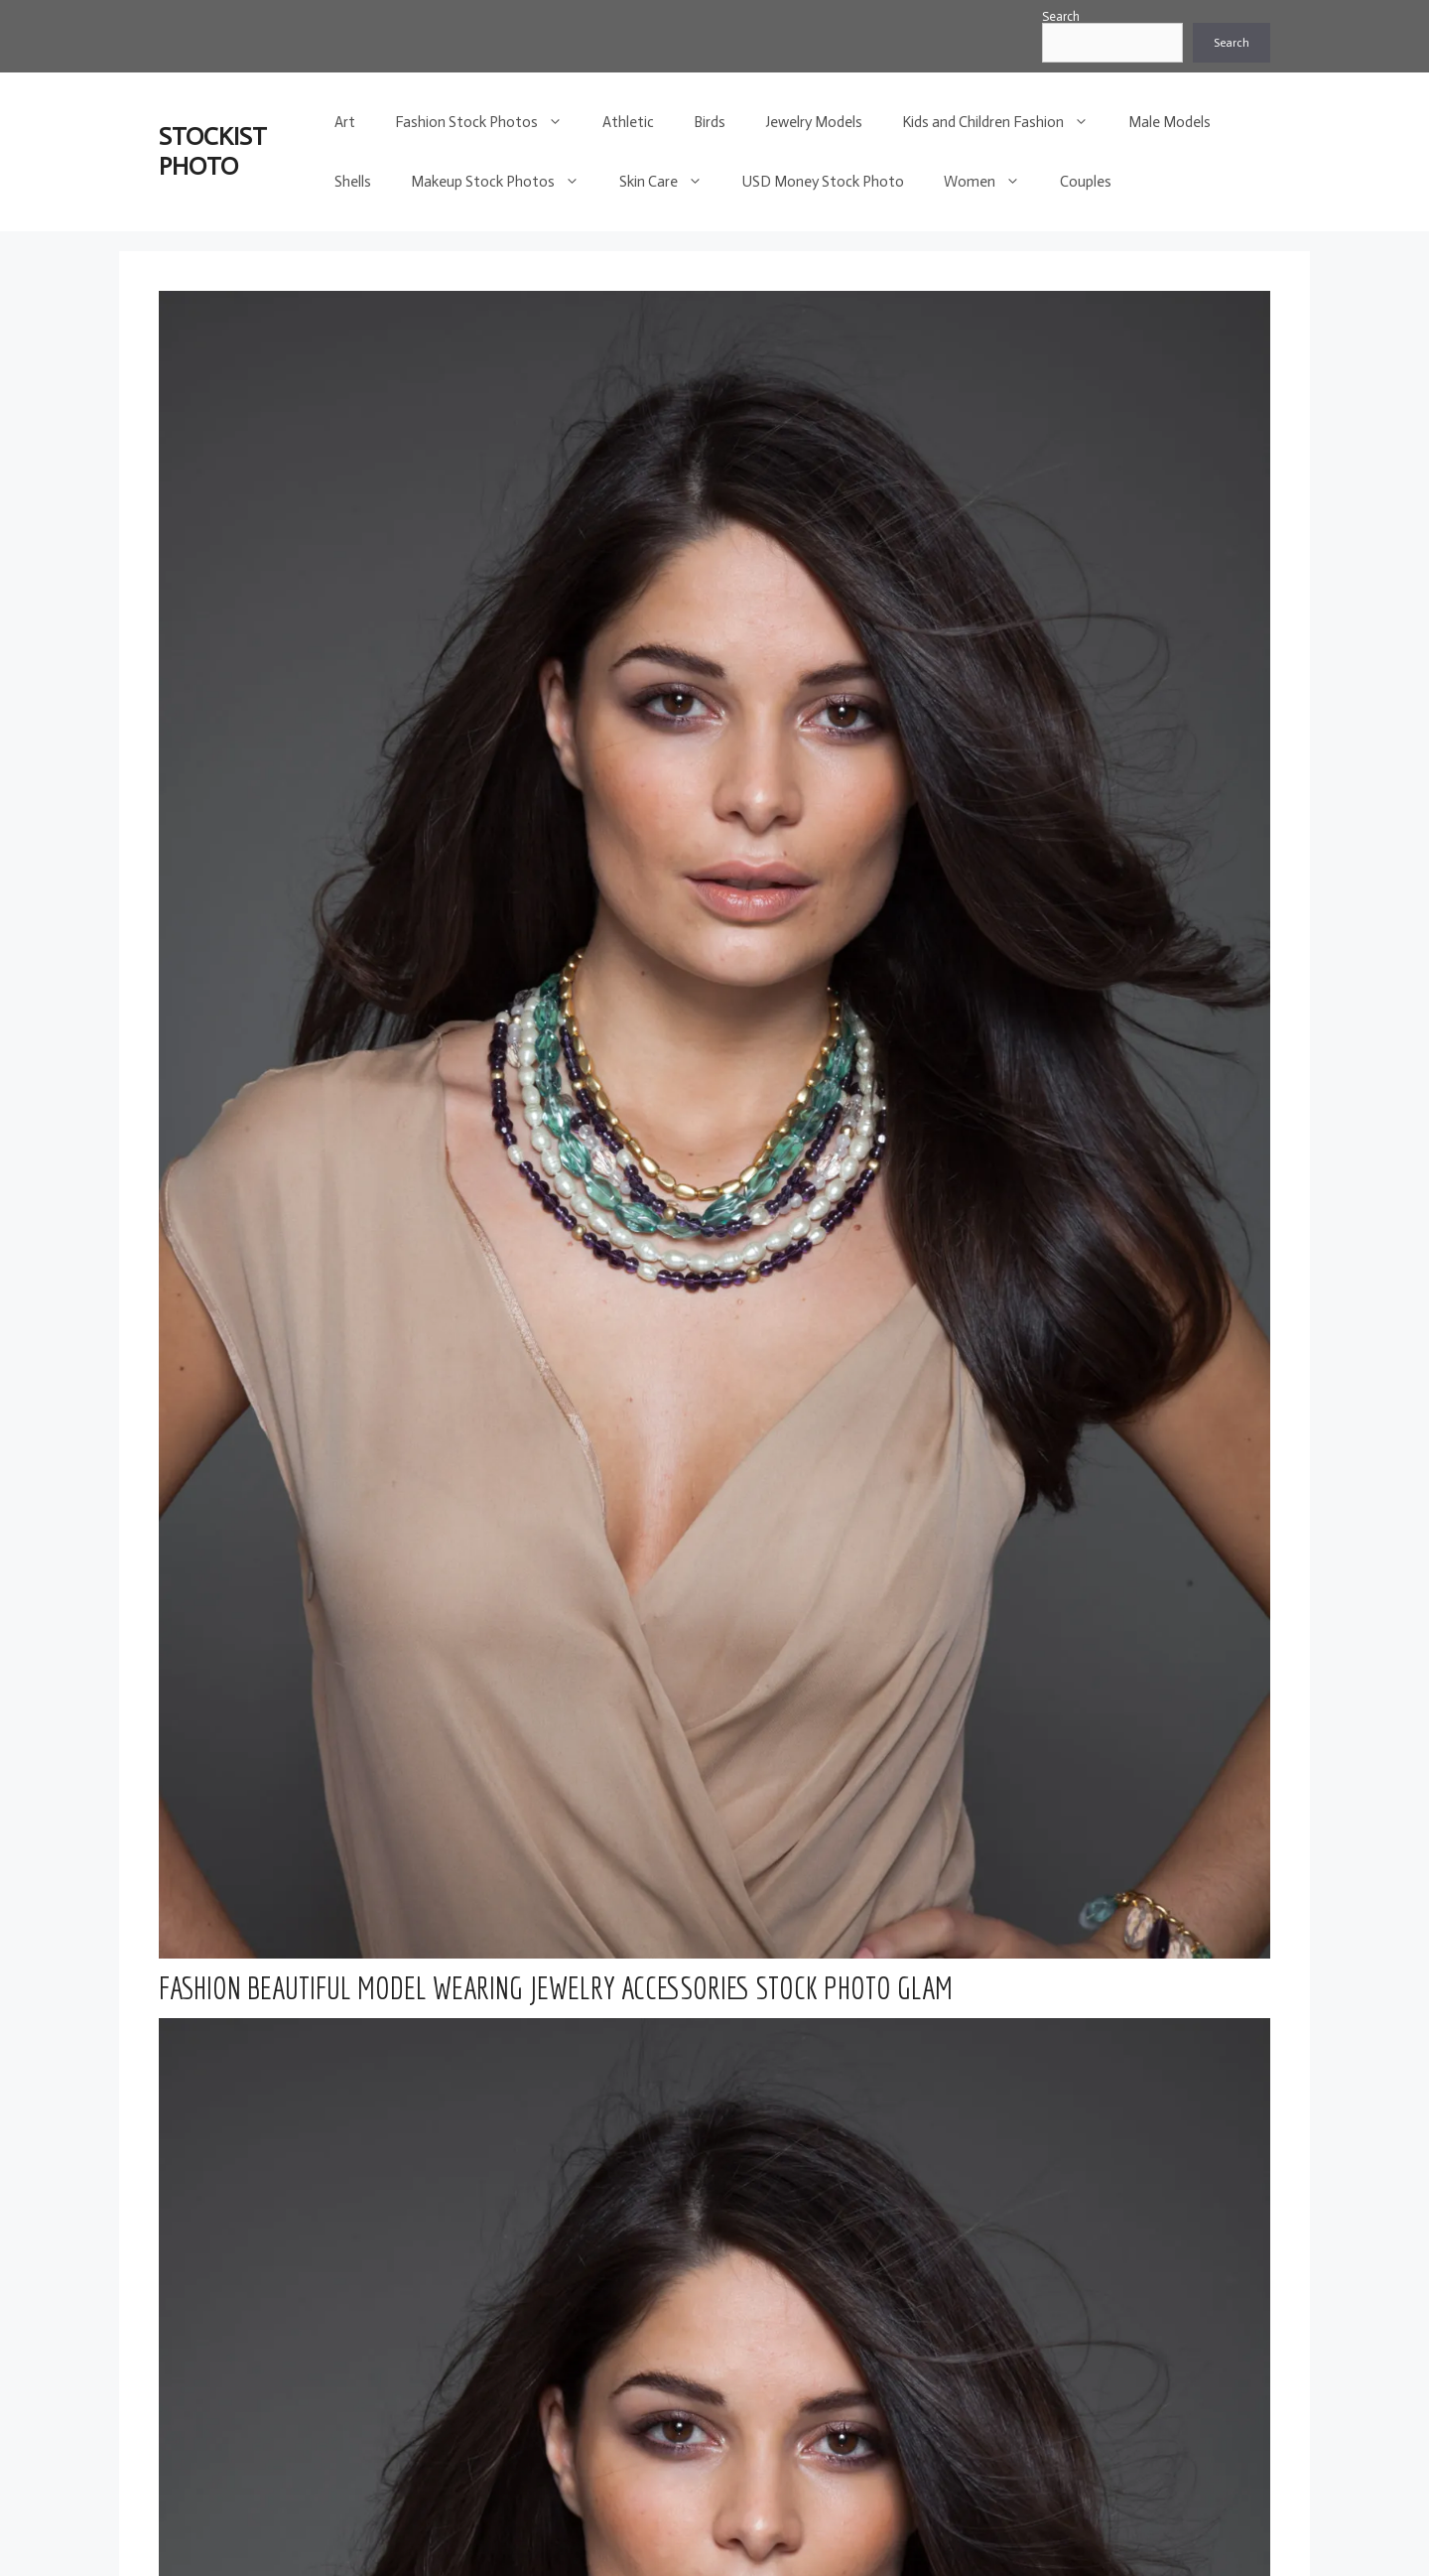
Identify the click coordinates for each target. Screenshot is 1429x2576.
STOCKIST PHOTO (213, 151)
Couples (1085, 182)
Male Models (1169, 122)
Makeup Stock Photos (505, 181)
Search (1061, 16)
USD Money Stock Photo (823, 182)
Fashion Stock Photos (489, 122)
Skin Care (670, 181)
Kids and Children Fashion (1005, 122)
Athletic (628, 122)
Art (344, 122)
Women (992, 181)
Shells (352, 182)
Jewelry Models (813, 122)
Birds (709, 122)
